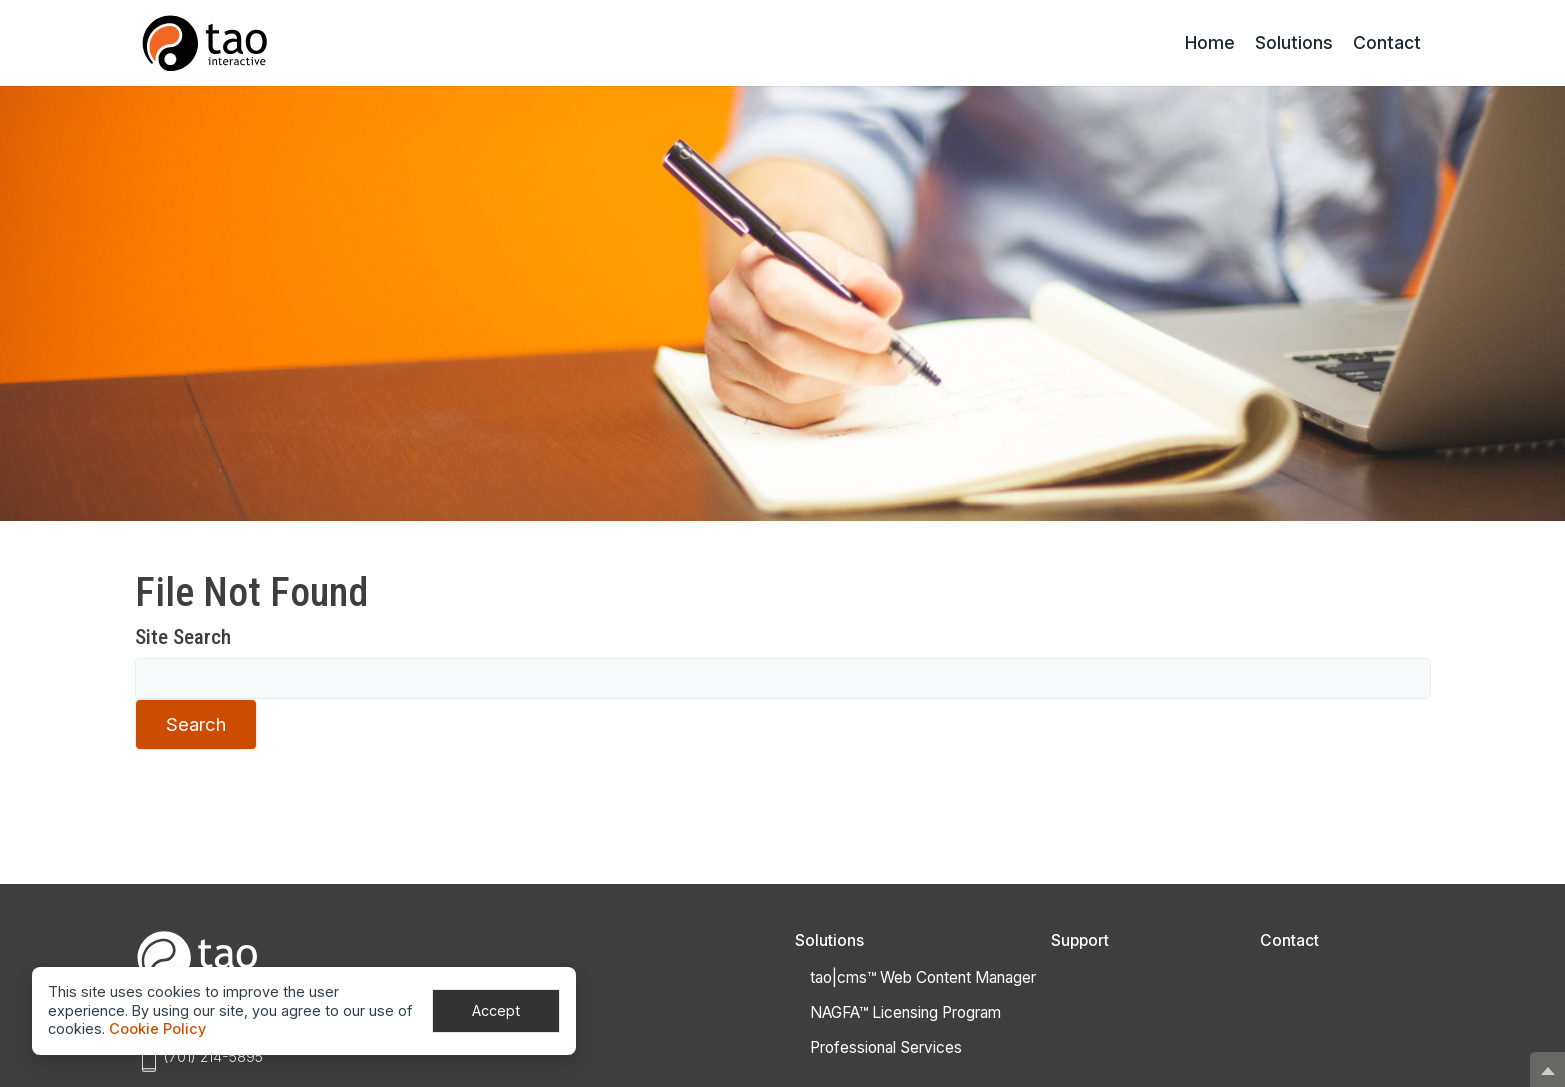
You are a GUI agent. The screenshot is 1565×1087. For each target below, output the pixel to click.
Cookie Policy (157, 1028)
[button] (1547, 1069)
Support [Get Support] (1080, 940)
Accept (496, 1010)
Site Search (183, 637)
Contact (1387, 42)
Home (1210, 42)
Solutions (1294, 42)
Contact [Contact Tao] (1289, 940)
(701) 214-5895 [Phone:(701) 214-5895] (213, 1057)
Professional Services (886, 1047)
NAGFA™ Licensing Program (905, 1012)
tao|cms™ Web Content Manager (923, 977)
